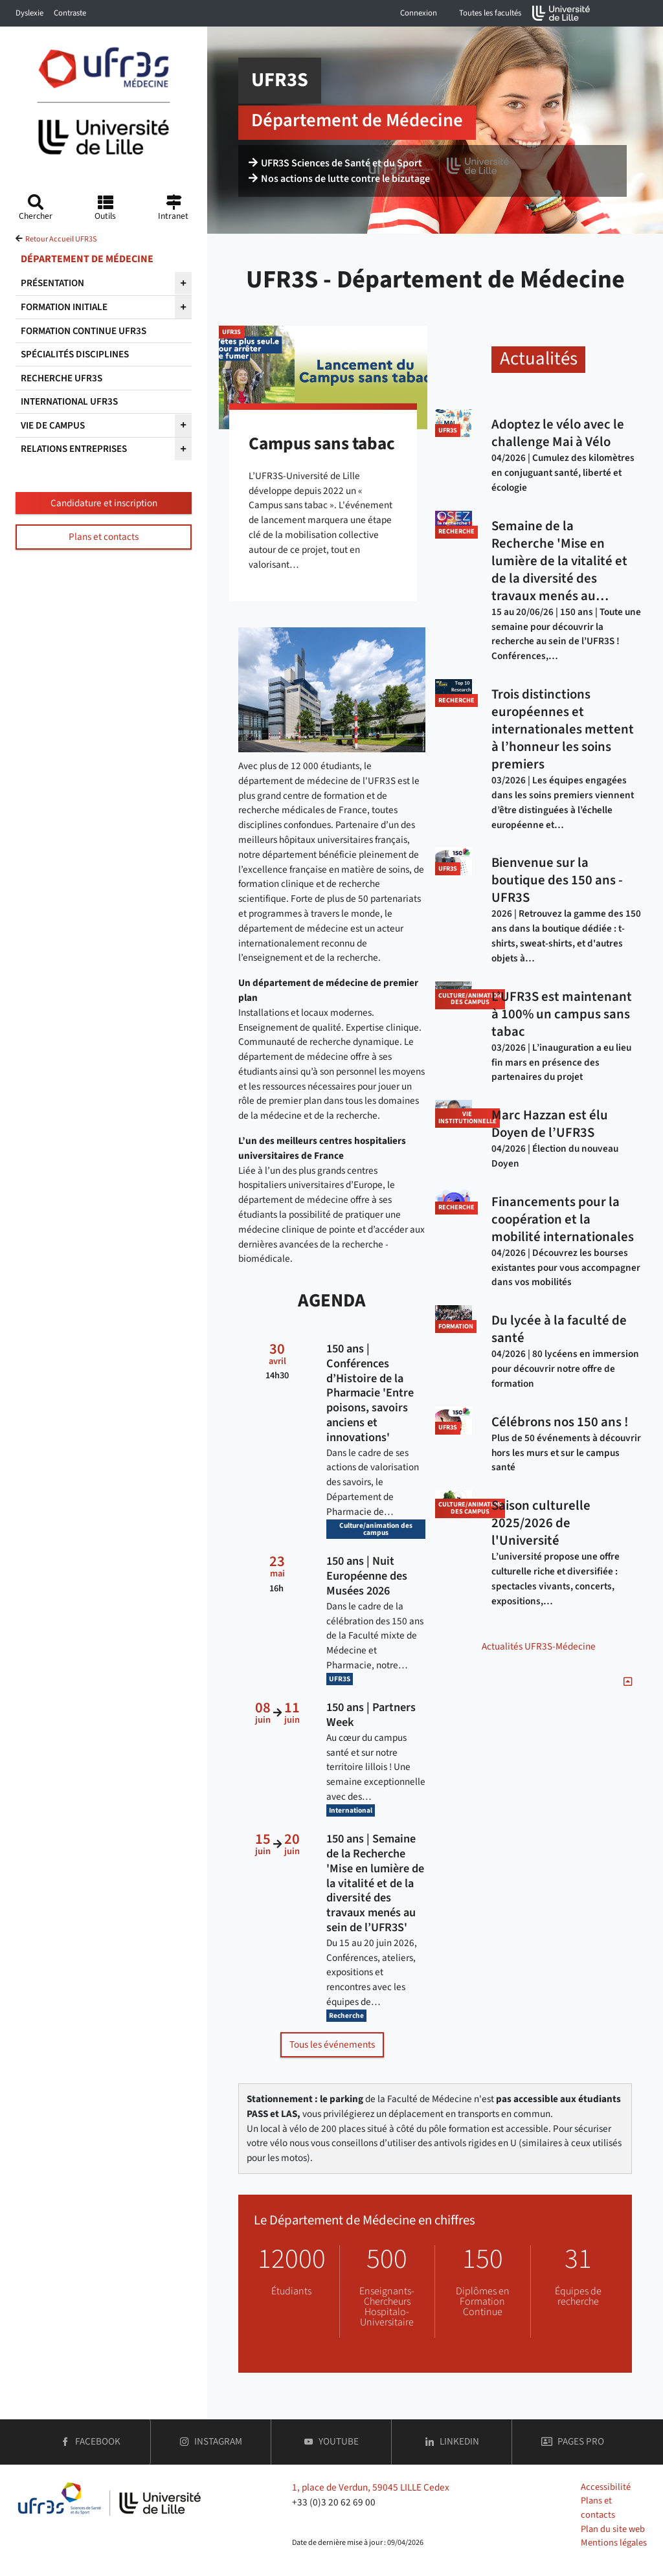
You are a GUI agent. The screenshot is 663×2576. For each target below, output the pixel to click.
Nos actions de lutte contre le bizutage (339, 179)
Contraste (70, 13)
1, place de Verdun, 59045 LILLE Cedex (370, 2487)
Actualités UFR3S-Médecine (539, 1646)
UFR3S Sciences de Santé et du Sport (335, 163)
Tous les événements (332, 2044)
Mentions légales (614, 2542)
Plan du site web (613, 2529)
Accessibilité (606, 2487)
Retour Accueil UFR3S (60, 239)
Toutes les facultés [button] (490, 13)
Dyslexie (29, 13)
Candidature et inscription (104, 503)
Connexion (418, 13)
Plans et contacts (104, 537)
